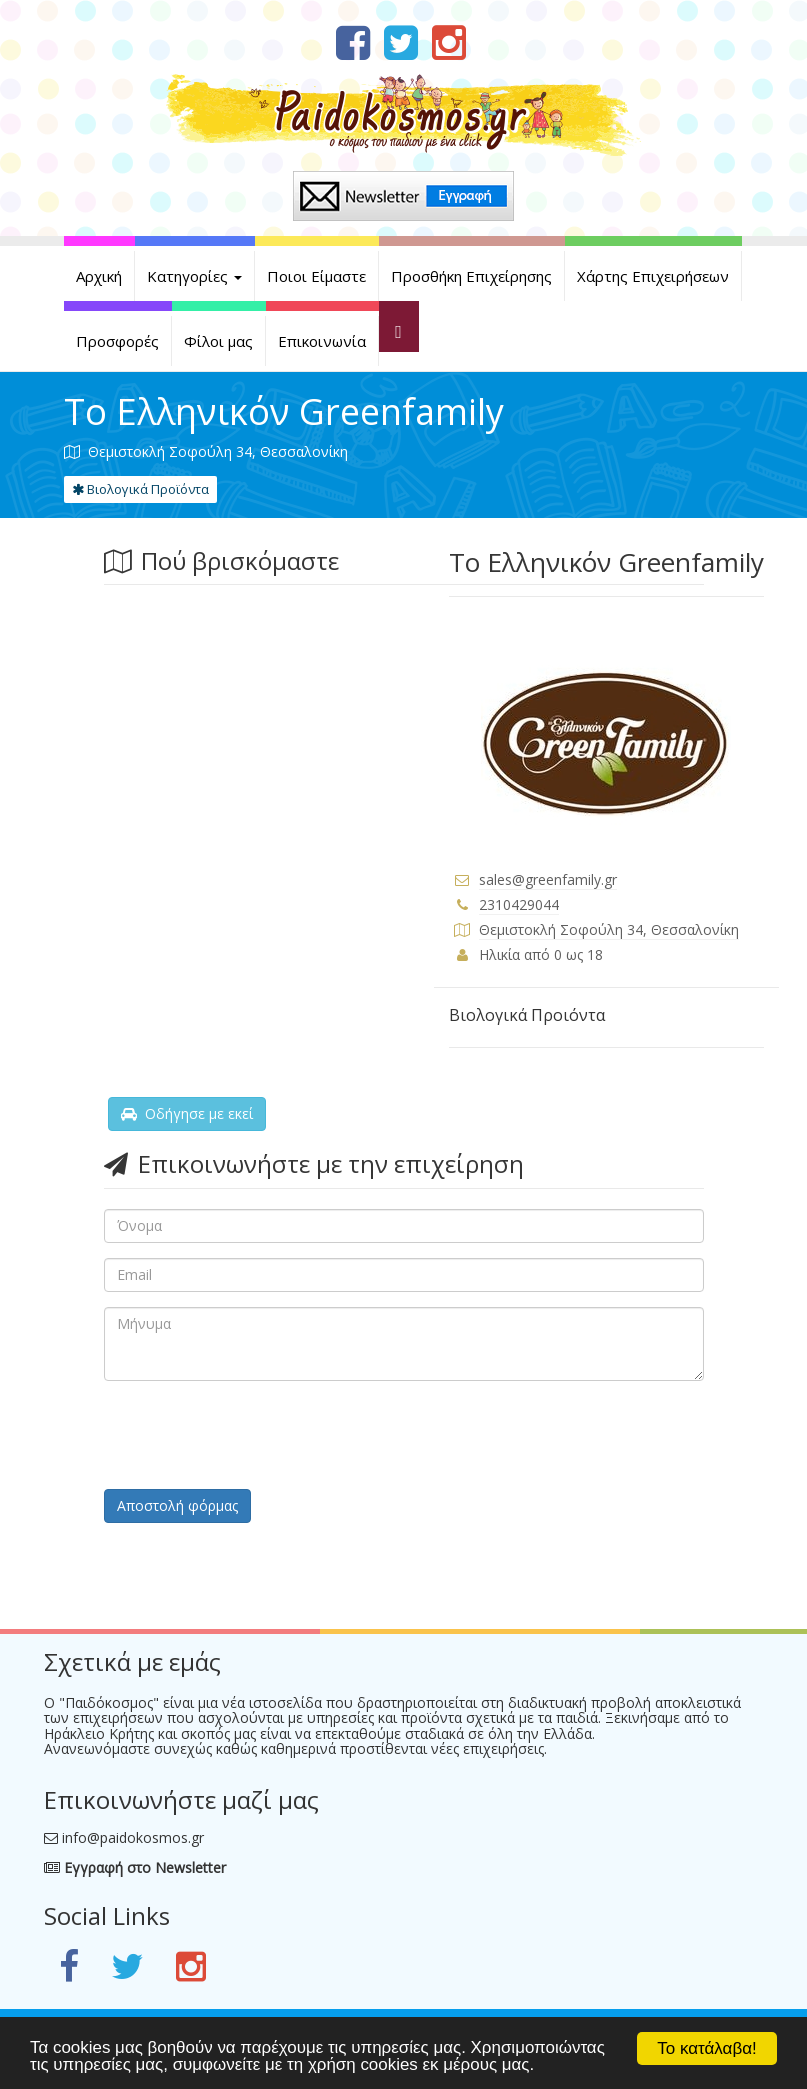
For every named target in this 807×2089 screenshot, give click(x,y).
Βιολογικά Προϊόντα (140, 489)
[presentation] (256, 1435)
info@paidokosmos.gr (133, 1837)
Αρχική (99, 276)
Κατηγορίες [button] (194, 276)
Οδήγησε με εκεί (187, 1113)
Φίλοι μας (218, 341)
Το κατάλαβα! (707, 2048)
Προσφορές (117, 341)
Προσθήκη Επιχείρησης (471, 276)
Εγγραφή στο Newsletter (135, 1867)
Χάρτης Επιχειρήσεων (653, 276)
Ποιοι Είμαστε (316, 276)
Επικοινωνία (322, 341)
